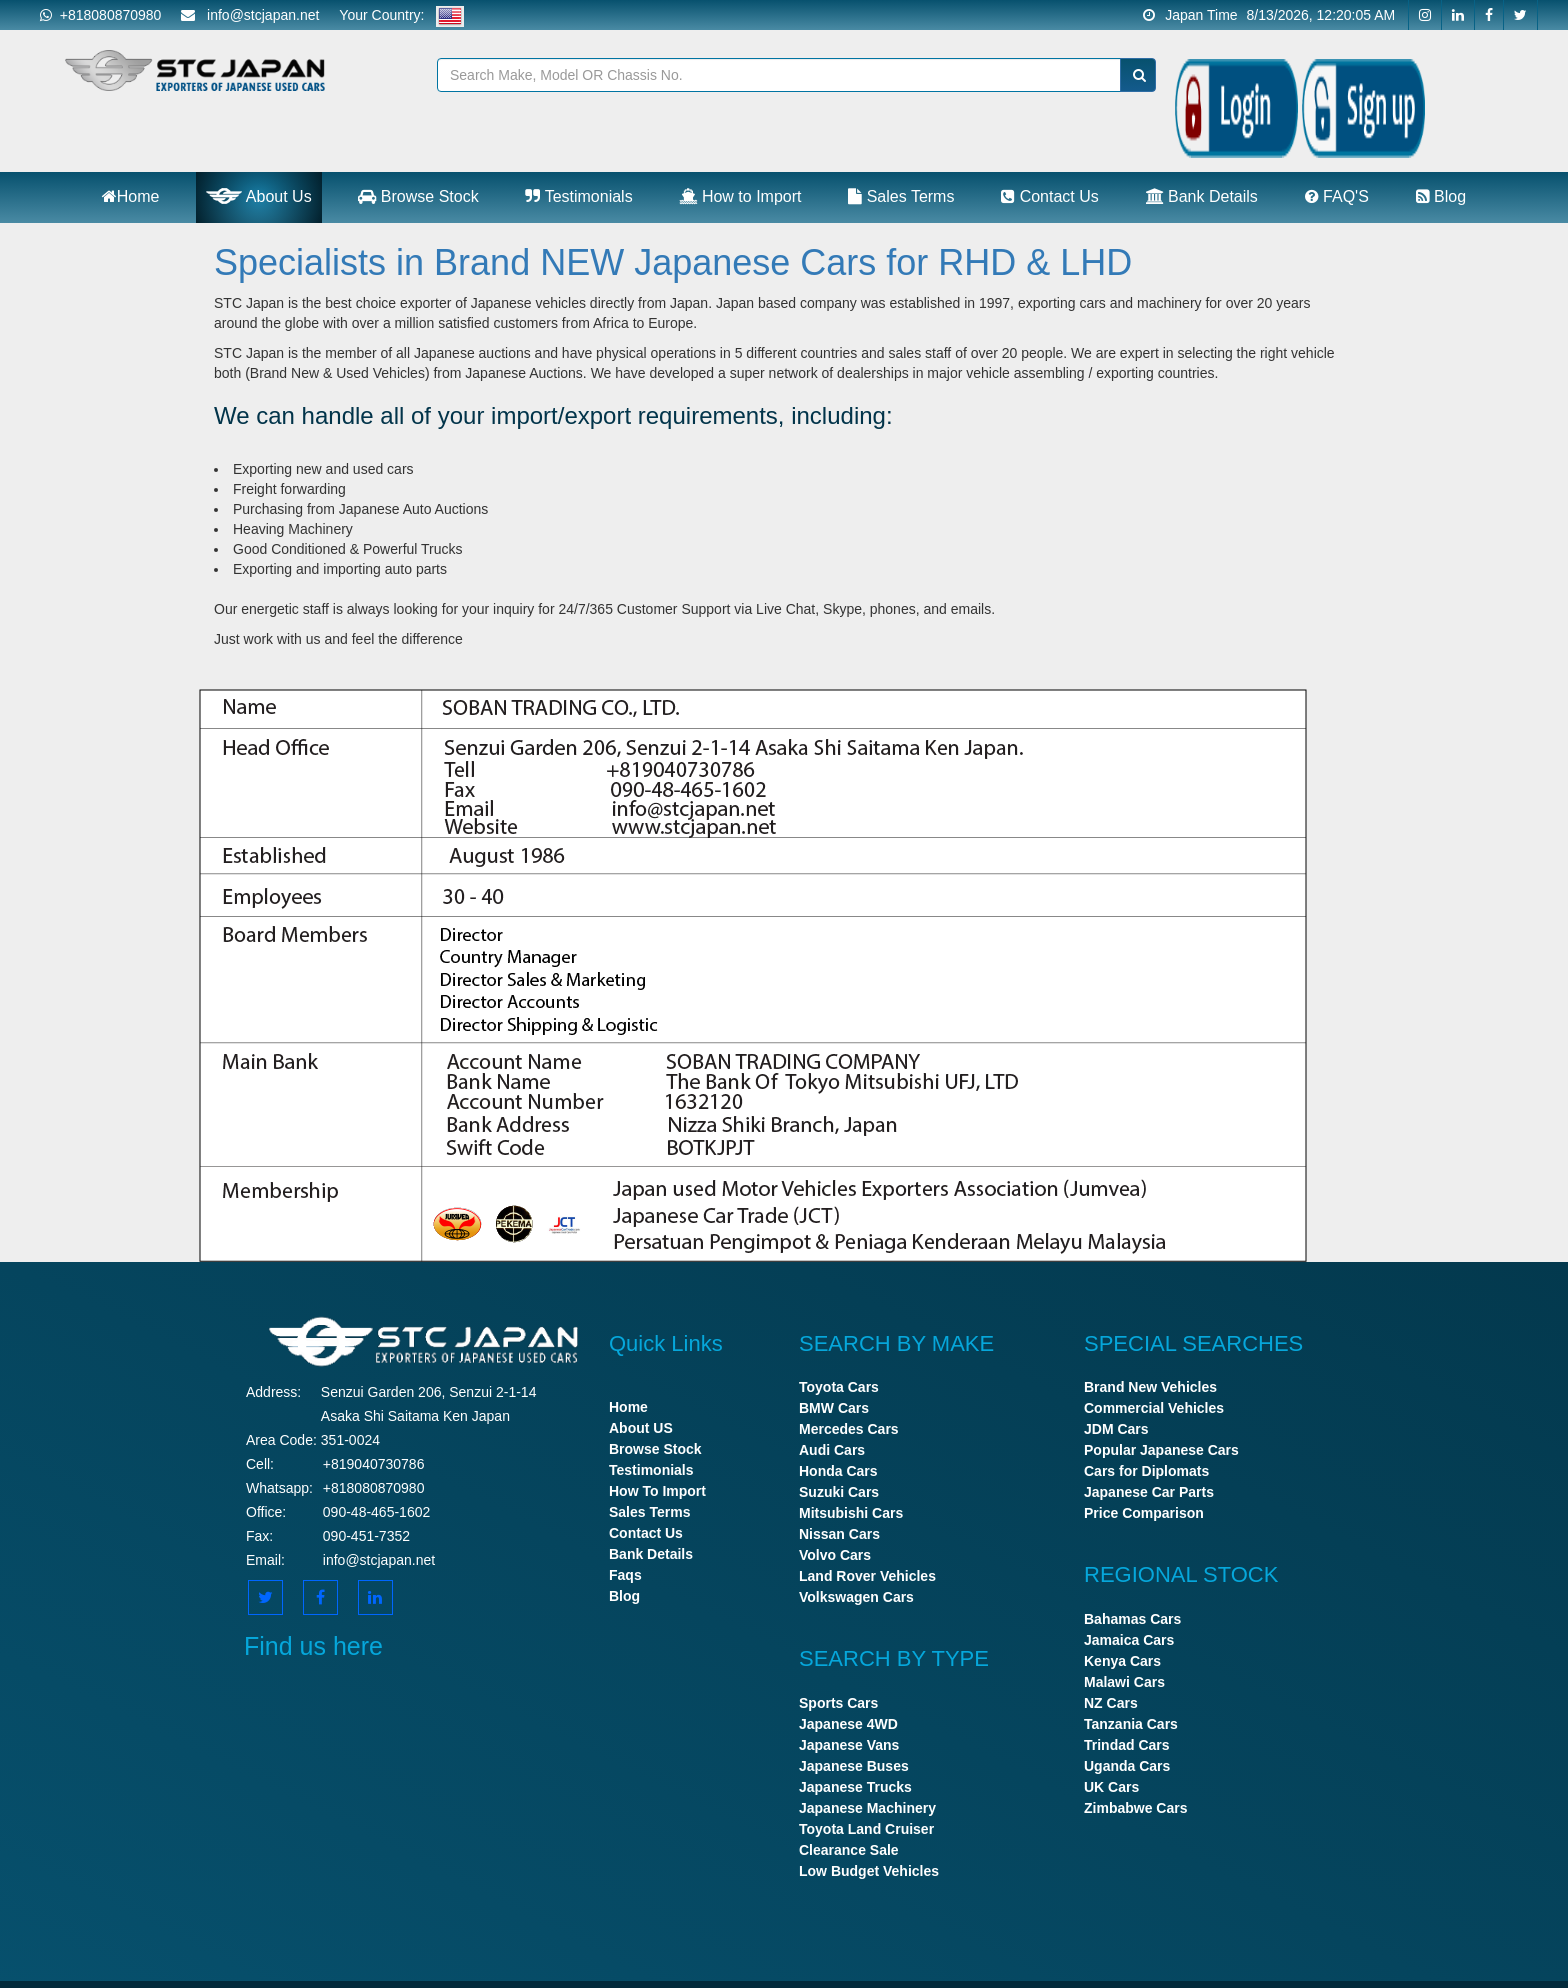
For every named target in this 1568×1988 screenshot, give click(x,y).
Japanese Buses (854, 1766)
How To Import (657, 1491)
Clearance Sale (849, 1850)
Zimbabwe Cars (1135, 1808)
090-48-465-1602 (376, 1512)
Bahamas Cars (1132, 1619)
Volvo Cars (835, 1555)
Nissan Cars (839, 1534)
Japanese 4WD (848, 1724)
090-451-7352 (366, 1536)
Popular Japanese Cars (1161, 1450)
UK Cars (1111, 1787)
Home (131, 196)
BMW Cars (834, 1408)
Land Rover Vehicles (867, 1576)
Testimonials (578, 196)
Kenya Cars (1122, 1661)
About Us (258, 196)
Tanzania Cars (1131, 1724)
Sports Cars (838, 1703)
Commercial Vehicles (1154, 1408)
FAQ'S (1337, 196)
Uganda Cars (1127, 1766)
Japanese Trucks (855, 1787)
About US (641, 1428)
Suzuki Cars (839, 1492)
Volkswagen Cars (856, 1597)
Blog (1441, 196)
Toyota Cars (839, 1387)
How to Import (740, 196)
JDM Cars (1116, 1429)
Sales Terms (901, 196)
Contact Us (1050, 196)
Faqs (625, 1575)
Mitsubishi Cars (851, 1513)
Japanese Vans (849, 1745)
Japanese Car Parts (1149, 1492)
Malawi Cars (1124, 1682)
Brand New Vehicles (1150, 1387)
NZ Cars (1111, 1703)
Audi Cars (832, 1450)
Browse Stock (418, 196)
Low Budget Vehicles (869, 1871)
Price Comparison (1144, 1513)
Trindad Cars (1127, 1745)
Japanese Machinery (867, 1808)
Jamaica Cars (1129, 1640)
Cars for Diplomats (1146, 1471)
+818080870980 (100, 15)
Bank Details (1202, 196)
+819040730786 (374, 1464)
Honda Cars (838, 1471)
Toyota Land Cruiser (866, 1829)
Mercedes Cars (849, 1429)
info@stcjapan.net (379, 1560)
